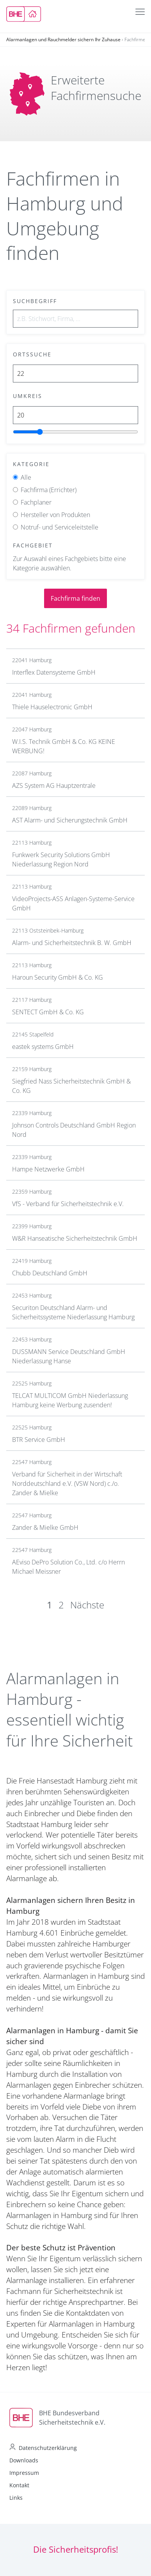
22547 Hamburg (32, 1462)
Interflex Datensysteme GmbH (54, 672)
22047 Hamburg (32, 729)
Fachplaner (36, 502)
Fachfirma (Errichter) (48, 490)
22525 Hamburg (32, 1383)
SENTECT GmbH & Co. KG (48, 1012)
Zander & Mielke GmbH (45, 1527)
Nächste (87, 1604)
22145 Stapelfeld (32, 1034)
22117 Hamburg (32, 999)
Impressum (24, 2472)
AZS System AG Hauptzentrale (54, 785)
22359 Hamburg (32, 1191)
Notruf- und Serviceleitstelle (59, 527)
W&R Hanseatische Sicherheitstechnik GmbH (74, 1238)
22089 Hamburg (32, 808)
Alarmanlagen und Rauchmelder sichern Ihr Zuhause (63, 39)
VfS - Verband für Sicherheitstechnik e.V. (68, 1203)
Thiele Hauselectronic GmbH (52, 707)
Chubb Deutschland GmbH (49, 1273)
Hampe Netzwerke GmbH (48, 1169)
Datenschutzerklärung (48, 2447)
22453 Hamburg (32, 1295)
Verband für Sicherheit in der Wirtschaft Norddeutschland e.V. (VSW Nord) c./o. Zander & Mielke (67, 1483)
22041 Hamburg (32, 660)
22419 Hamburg (32, 1260)
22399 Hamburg (32, 1226)
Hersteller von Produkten (55, 514)
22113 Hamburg (32, 842)
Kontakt (19, 2485)
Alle (26, 477)
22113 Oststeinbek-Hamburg (47, 930)
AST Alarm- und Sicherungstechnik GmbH (70, 820)
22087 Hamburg (32, 773)
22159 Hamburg (32, 1069)
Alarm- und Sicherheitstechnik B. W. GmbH (71, 942)
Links (16, 2497)
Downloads (23, 2460)
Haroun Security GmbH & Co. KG (57, 977)
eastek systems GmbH (43, 1046)
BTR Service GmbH (38, 1439)
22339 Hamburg (32, 1113)
